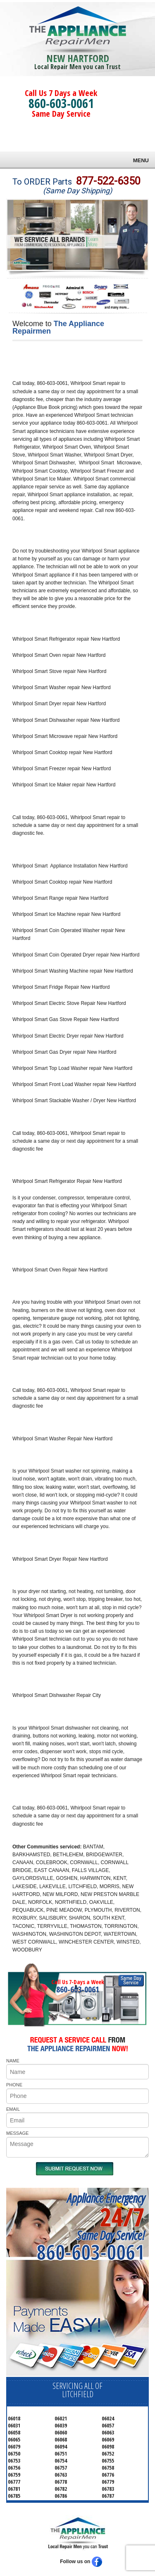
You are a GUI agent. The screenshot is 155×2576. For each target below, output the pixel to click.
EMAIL (13, 2109)
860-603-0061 (61, 103)
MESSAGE (17, 2133)
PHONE (14, 2084)
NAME (12, 2060)
